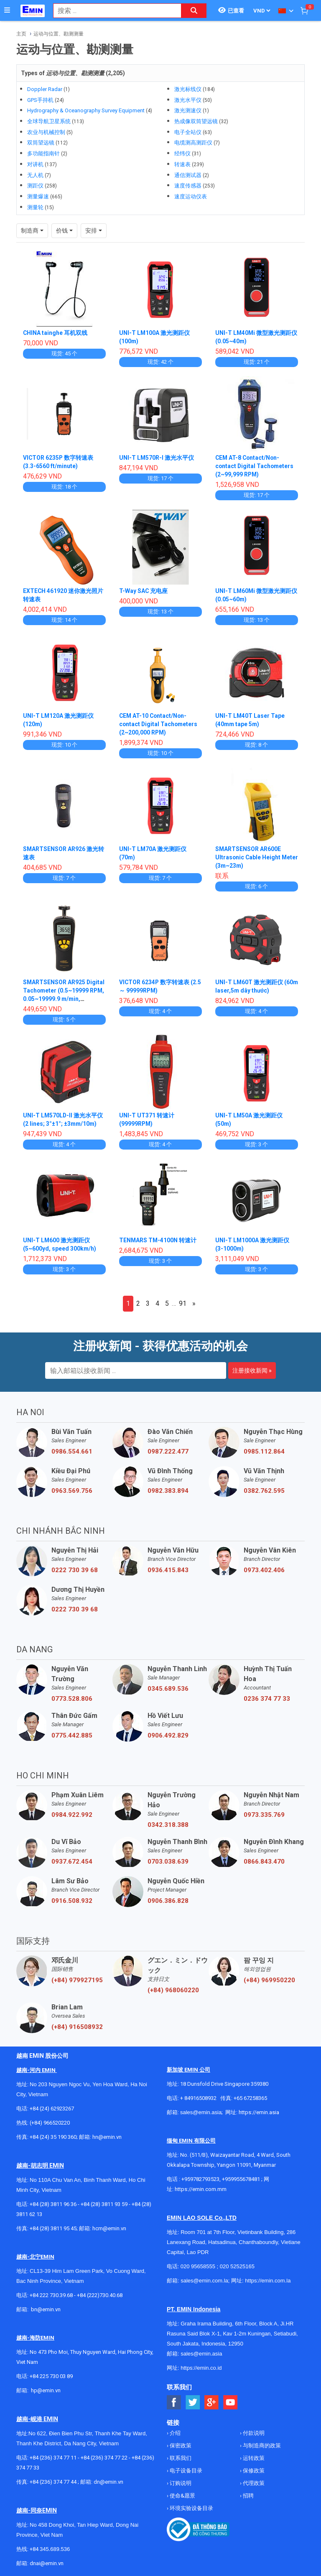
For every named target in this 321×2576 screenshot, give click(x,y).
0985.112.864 (264, 1451)
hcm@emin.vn (109, 2228)
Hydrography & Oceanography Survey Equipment (86, 110)
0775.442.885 (71, 1735)
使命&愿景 (181, 2495)
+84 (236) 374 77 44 (53, 2482)
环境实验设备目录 (190, 2508)
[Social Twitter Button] (193, 2402)
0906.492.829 (168, 1735)
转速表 (182, 164)
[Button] (7, 10)
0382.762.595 (264, 1490)
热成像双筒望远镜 (196, 121)
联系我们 (179, 2458)
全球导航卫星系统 (49, 121)
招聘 (248, 2495)
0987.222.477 (168, 1451)
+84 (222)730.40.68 (99, 2295)
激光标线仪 (187, 89)
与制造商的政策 (261, 2445)
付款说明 (253, 2433)
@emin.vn (49, 2390)
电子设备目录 (185, 2470)
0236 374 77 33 (267, 1698)
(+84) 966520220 (50, 2123)
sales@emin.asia (201, 2112)
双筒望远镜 (40, 142)
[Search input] (113, 10)
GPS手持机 (40, 100)
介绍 (174, 2433)
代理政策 (253, 2483)
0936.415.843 (168, 1570)
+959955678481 (241, 2179)
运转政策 (253, 2458)
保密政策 (179, 2445)
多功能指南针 (43, 153)
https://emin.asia (259, 2112)
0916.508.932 (71, 1901)
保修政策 (253, 2470)
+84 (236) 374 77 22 (104, 2457)
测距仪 (35, 185)
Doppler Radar (44, 89)
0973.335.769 (264, 1815)
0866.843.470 (264, 1861)
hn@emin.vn (107, 2137)
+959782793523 (200, 2179)
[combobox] (113, 10)
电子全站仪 (187, 132)
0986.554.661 (71, 1451)
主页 (21, 34)
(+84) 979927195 (77, 1980)
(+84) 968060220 (173, 1990)
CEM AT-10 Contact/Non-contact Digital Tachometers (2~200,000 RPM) (159, 724)
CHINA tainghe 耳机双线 (55, 332)
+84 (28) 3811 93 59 (104, 2204)
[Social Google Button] (211, 2402)
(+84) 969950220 (269, 1980)
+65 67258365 (250, 2098)
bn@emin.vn (46, 2309)
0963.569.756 (71, 1490)
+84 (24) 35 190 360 (53, 2137)
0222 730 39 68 (74, 1570)
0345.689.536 (168, 1688)
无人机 (35, 175)
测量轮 (35, 207)
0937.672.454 (71, 1861)
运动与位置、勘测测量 (58, 34)
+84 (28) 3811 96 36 (53, 2204)
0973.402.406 (264, 1570)
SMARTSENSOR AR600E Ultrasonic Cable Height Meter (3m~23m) (248, 857)
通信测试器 (187, 175)
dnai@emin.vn (47, 2563)
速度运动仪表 (190, 196)
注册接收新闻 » (252, 1370)
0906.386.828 (168, 1901)
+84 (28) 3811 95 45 (53, 2228)
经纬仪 (182, 153)
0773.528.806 (71, 1698)
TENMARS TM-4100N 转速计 (158, 1240)
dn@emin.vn (108, 2482)
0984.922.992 (71, 1815)
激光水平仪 (187, 100)
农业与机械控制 (46, 132)
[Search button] (193, 10)
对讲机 (35, 164)
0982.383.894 (168, 1490)
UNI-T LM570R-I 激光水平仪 (156, 457)
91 (182, 1303)
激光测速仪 (187, 110)
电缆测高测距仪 (193, 142)
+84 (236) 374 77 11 (53, 2457)
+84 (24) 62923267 (52, 2108)
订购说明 (179, 2483)
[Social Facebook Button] (174, 2402)
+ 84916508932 (198, 2098)
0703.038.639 (168, 1861)
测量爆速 (38, 196)
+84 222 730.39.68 (52, 2295)
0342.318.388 (168, 1825)
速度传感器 (187, 185)
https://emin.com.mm (201, 2189)
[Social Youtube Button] (230, 2402)
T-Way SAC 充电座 (143, 591)
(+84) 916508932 (77, 2027)
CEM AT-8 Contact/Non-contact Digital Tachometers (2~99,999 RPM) (255, 466)
